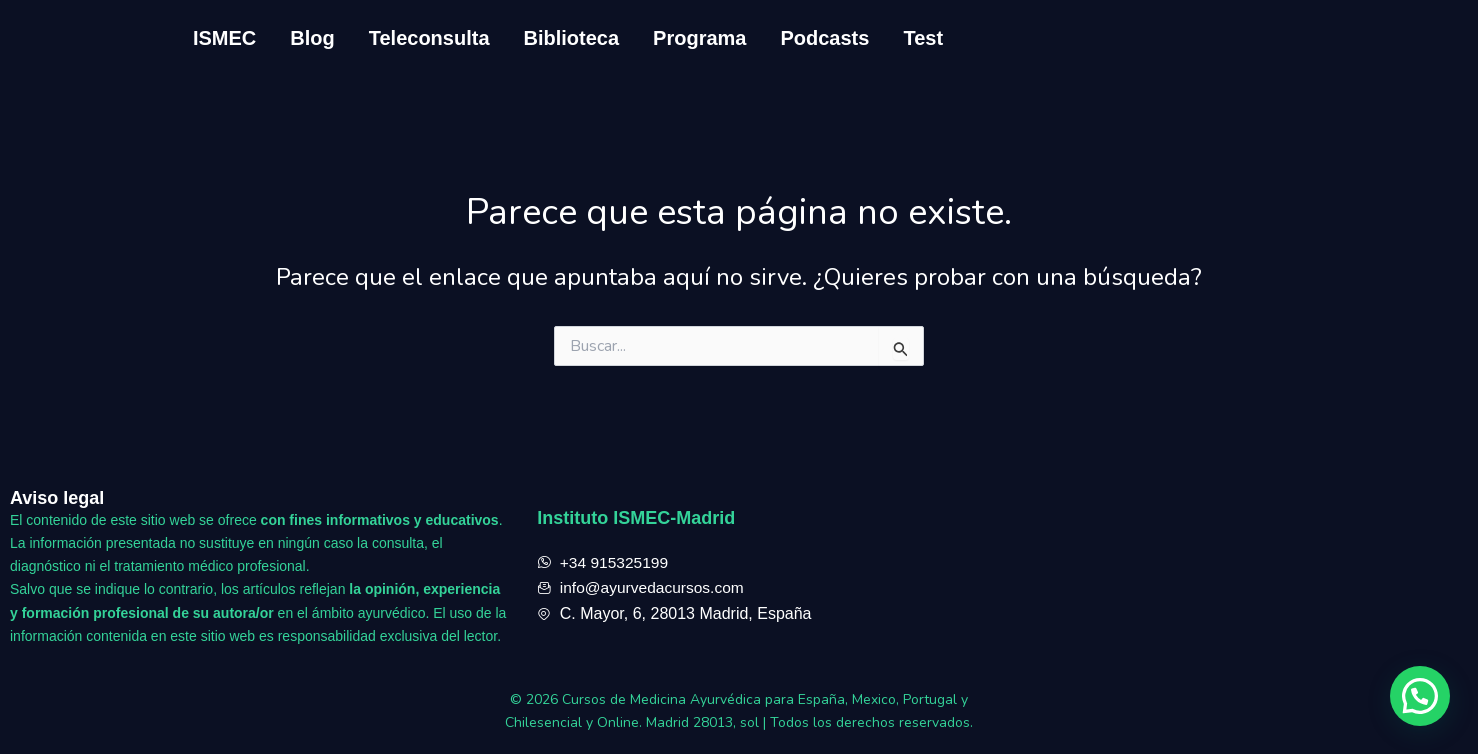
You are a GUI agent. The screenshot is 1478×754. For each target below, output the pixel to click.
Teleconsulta (429, 38)
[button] (1420, 696)
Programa (699, 38)
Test (923, 38)
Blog (312, 38)
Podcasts (824, 38)
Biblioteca (572, 38)
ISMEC (224, 38)
